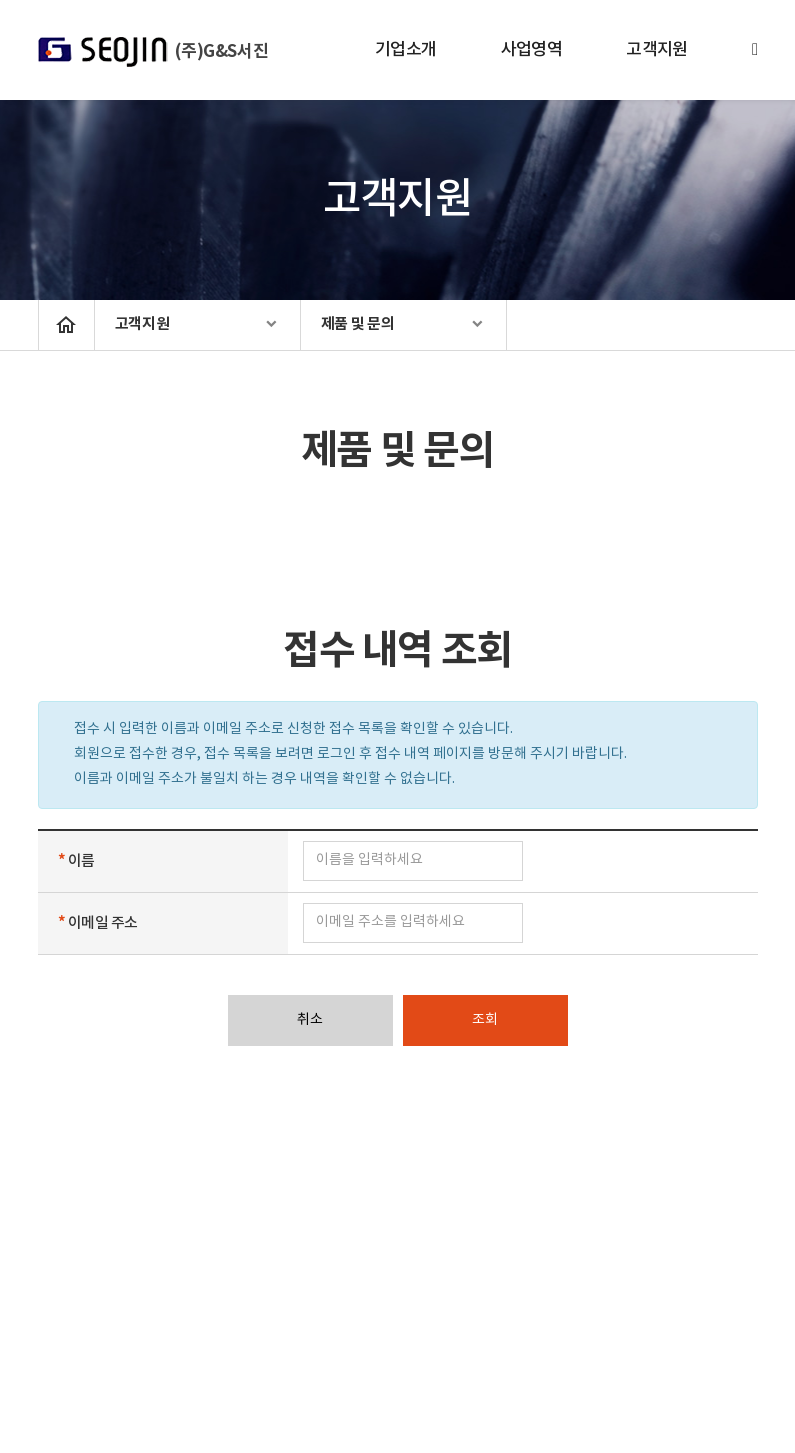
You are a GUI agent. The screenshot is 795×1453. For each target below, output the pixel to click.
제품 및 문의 (358, 324)
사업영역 (532, 50)
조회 (485, 1020)
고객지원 (657, 50)
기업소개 (406, 50)
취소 (310, 1020)
